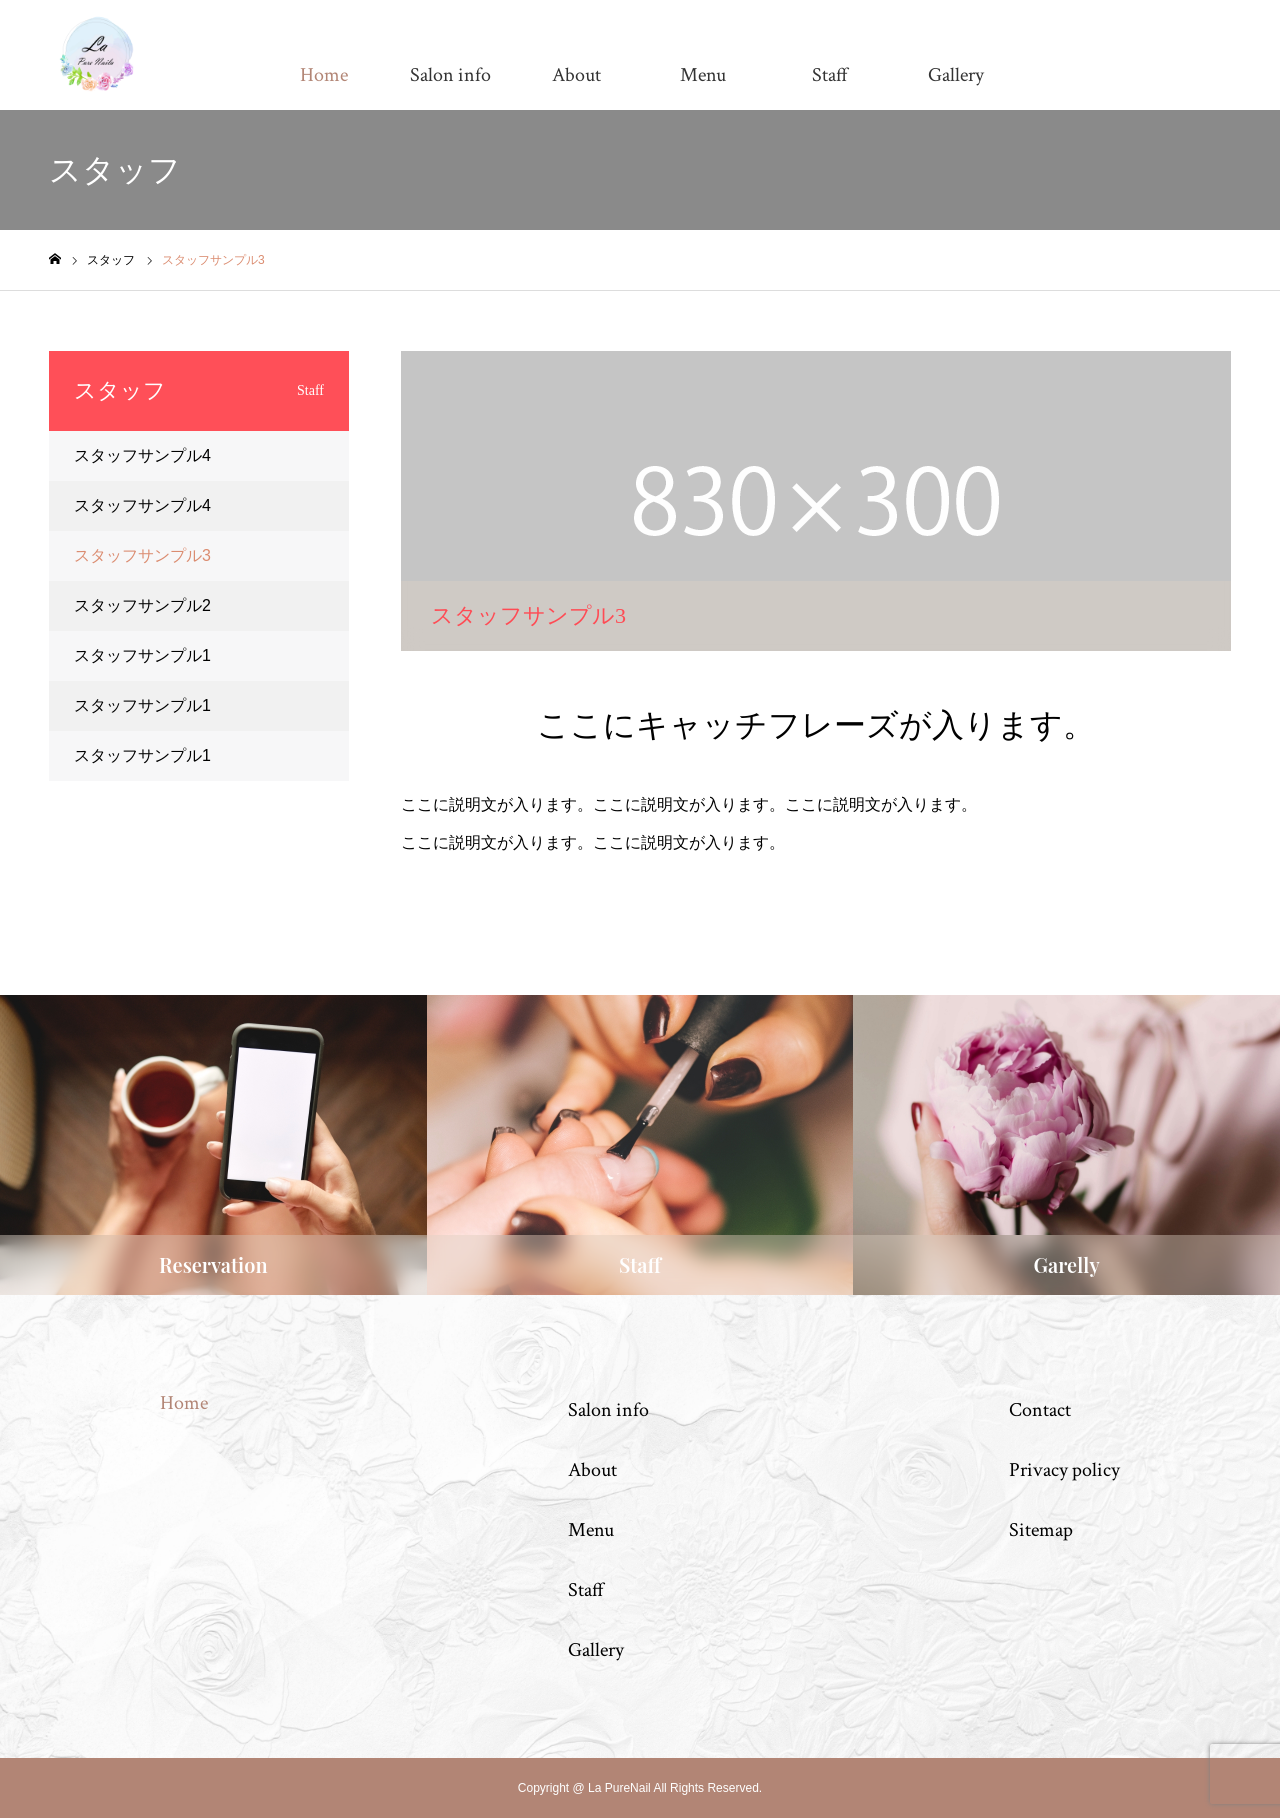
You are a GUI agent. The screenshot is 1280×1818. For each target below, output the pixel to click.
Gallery (956, 75)
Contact (1040, 1410)
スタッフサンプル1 (142, 655)
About (576, 75)
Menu (703, 75)
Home (324, 75)
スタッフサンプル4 (142, 455)
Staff (830, 75)
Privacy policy (1064, 1470)
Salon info (450, 75)
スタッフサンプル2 (142, 605)
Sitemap (1041, 1530)
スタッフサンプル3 (142, 555)
